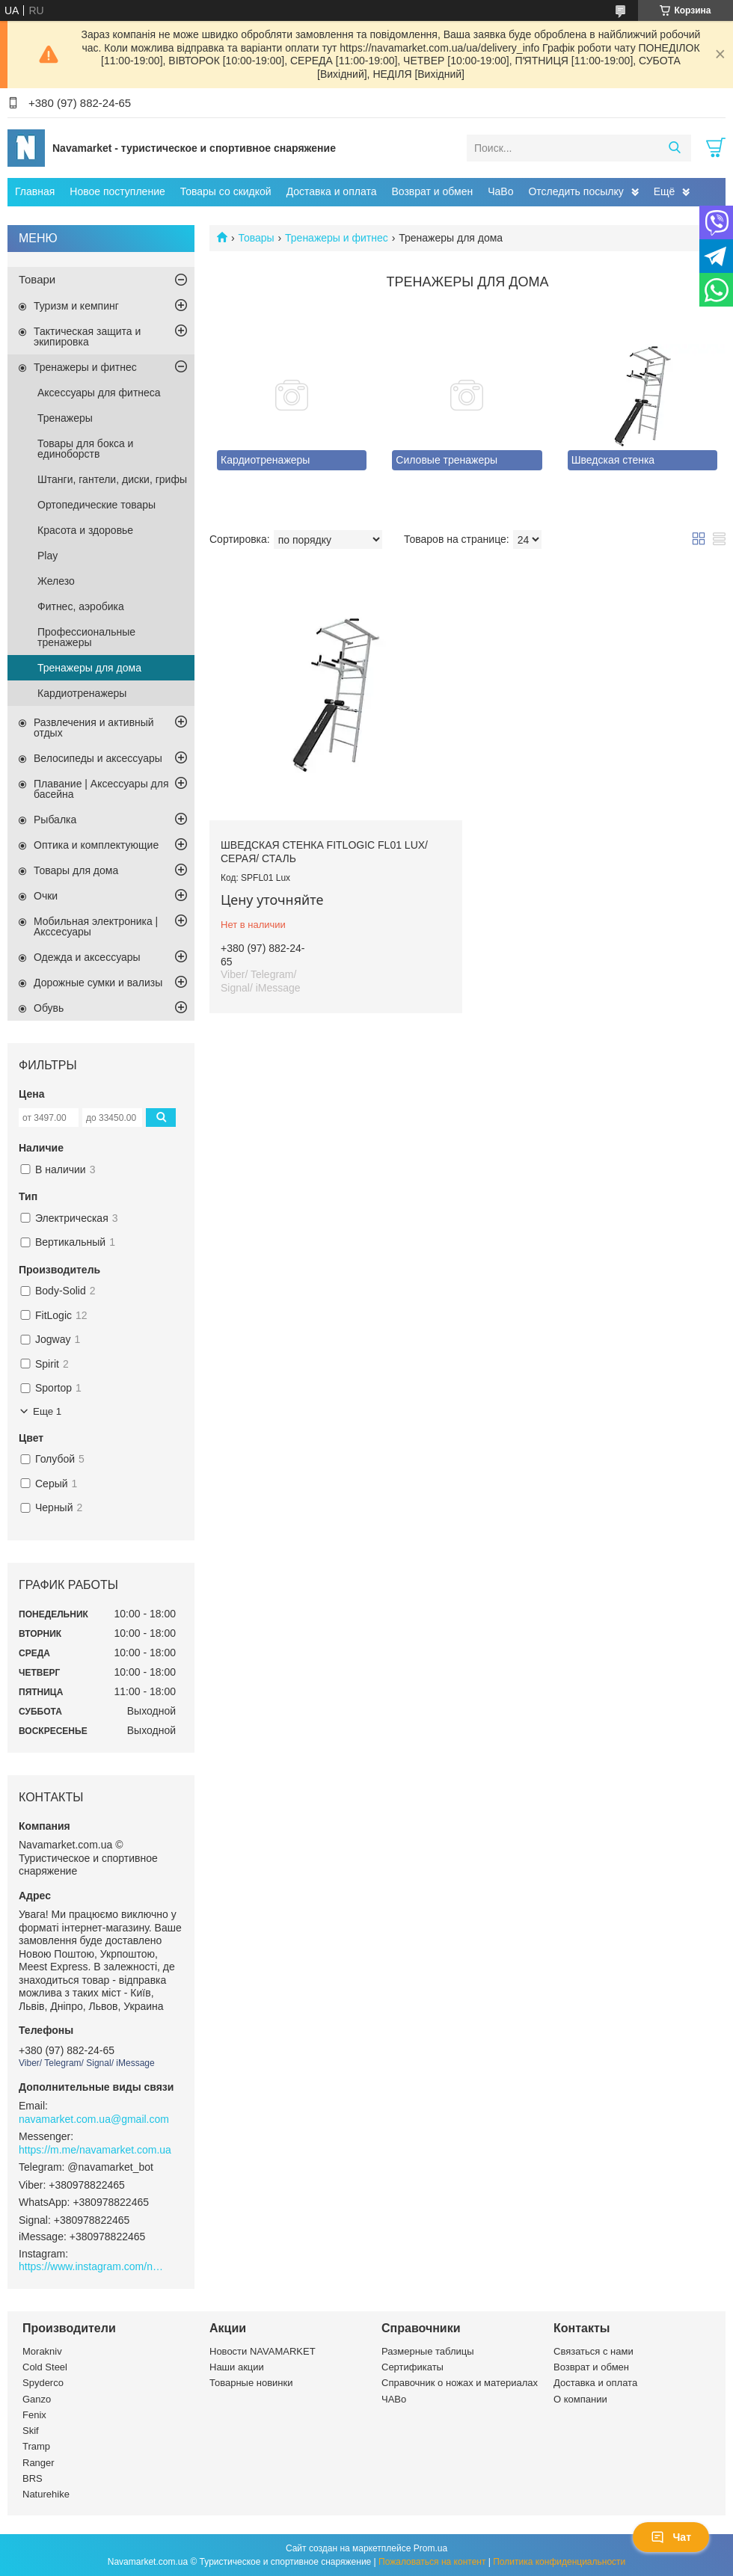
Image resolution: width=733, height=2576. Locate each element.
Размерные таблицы (427, 2351)
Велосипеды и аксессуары (98, 758)
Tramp (36, 2446)
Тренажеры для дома (89, 668)
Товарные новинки (250, 2382)
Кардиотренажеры (81, 693)
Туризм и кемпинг (76, 306)
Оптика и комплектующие (96, 845)
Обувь (49, 1008)
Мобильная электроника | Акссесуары (96, 926)
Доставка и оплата (331, 191)
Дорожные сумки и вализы (98, 983)
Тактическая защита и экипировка (87, 336)
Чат (671, 2537)
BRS (32, 2478)
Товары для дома (76, 870)
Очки (46, 896)
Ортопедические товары (96, 505)
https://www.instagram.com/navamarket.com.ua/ (93, 2266)
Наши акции (236, 2367)
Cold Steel (44, 2367)
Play (47, 556)
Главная (35, 191)
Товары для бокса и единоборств (85, 448)
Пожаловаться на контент (431, 2562)
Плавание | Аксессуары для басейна (101, 789)
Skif (30, 2430)
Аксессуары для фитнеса (99, 393)
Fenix (34, 2414)
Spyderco (43, 2382)
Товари (37, 279)
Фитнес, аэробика (80, 606)
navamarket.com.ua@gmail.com (94, 2119)
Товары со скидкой (226, 191)
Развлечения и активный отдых (94, 727)
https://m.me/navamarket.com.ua (95, 2150)
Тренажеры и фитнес (336, 238)
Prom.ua (430, 2548)
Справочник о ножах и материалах (459, 2382)
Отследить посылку (575, 191)
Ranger (38, 2462)
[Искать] (674, 148)
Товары (256, 238)
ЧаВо (500, 191)
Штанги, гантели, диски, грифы (112, 479)
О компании (580, 2399)
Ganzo (36, 2399)
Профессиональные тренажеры (86, 637)
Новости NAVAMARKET (262, 2351)
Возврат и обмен (432, 191)
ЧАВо (393, 2399)
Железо (56, 581)
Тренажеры (65, 418)
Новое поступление (117, 191)
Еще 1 (47, 1411)
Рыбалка (55, 820)
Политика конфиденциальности (559, 2562)
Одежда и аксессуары (87, 957)
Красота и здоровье (85, 530)
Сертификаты (412, 2367)
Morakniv (42, 2351)
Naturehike (46, 2494)
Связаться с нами (593, 2351)
